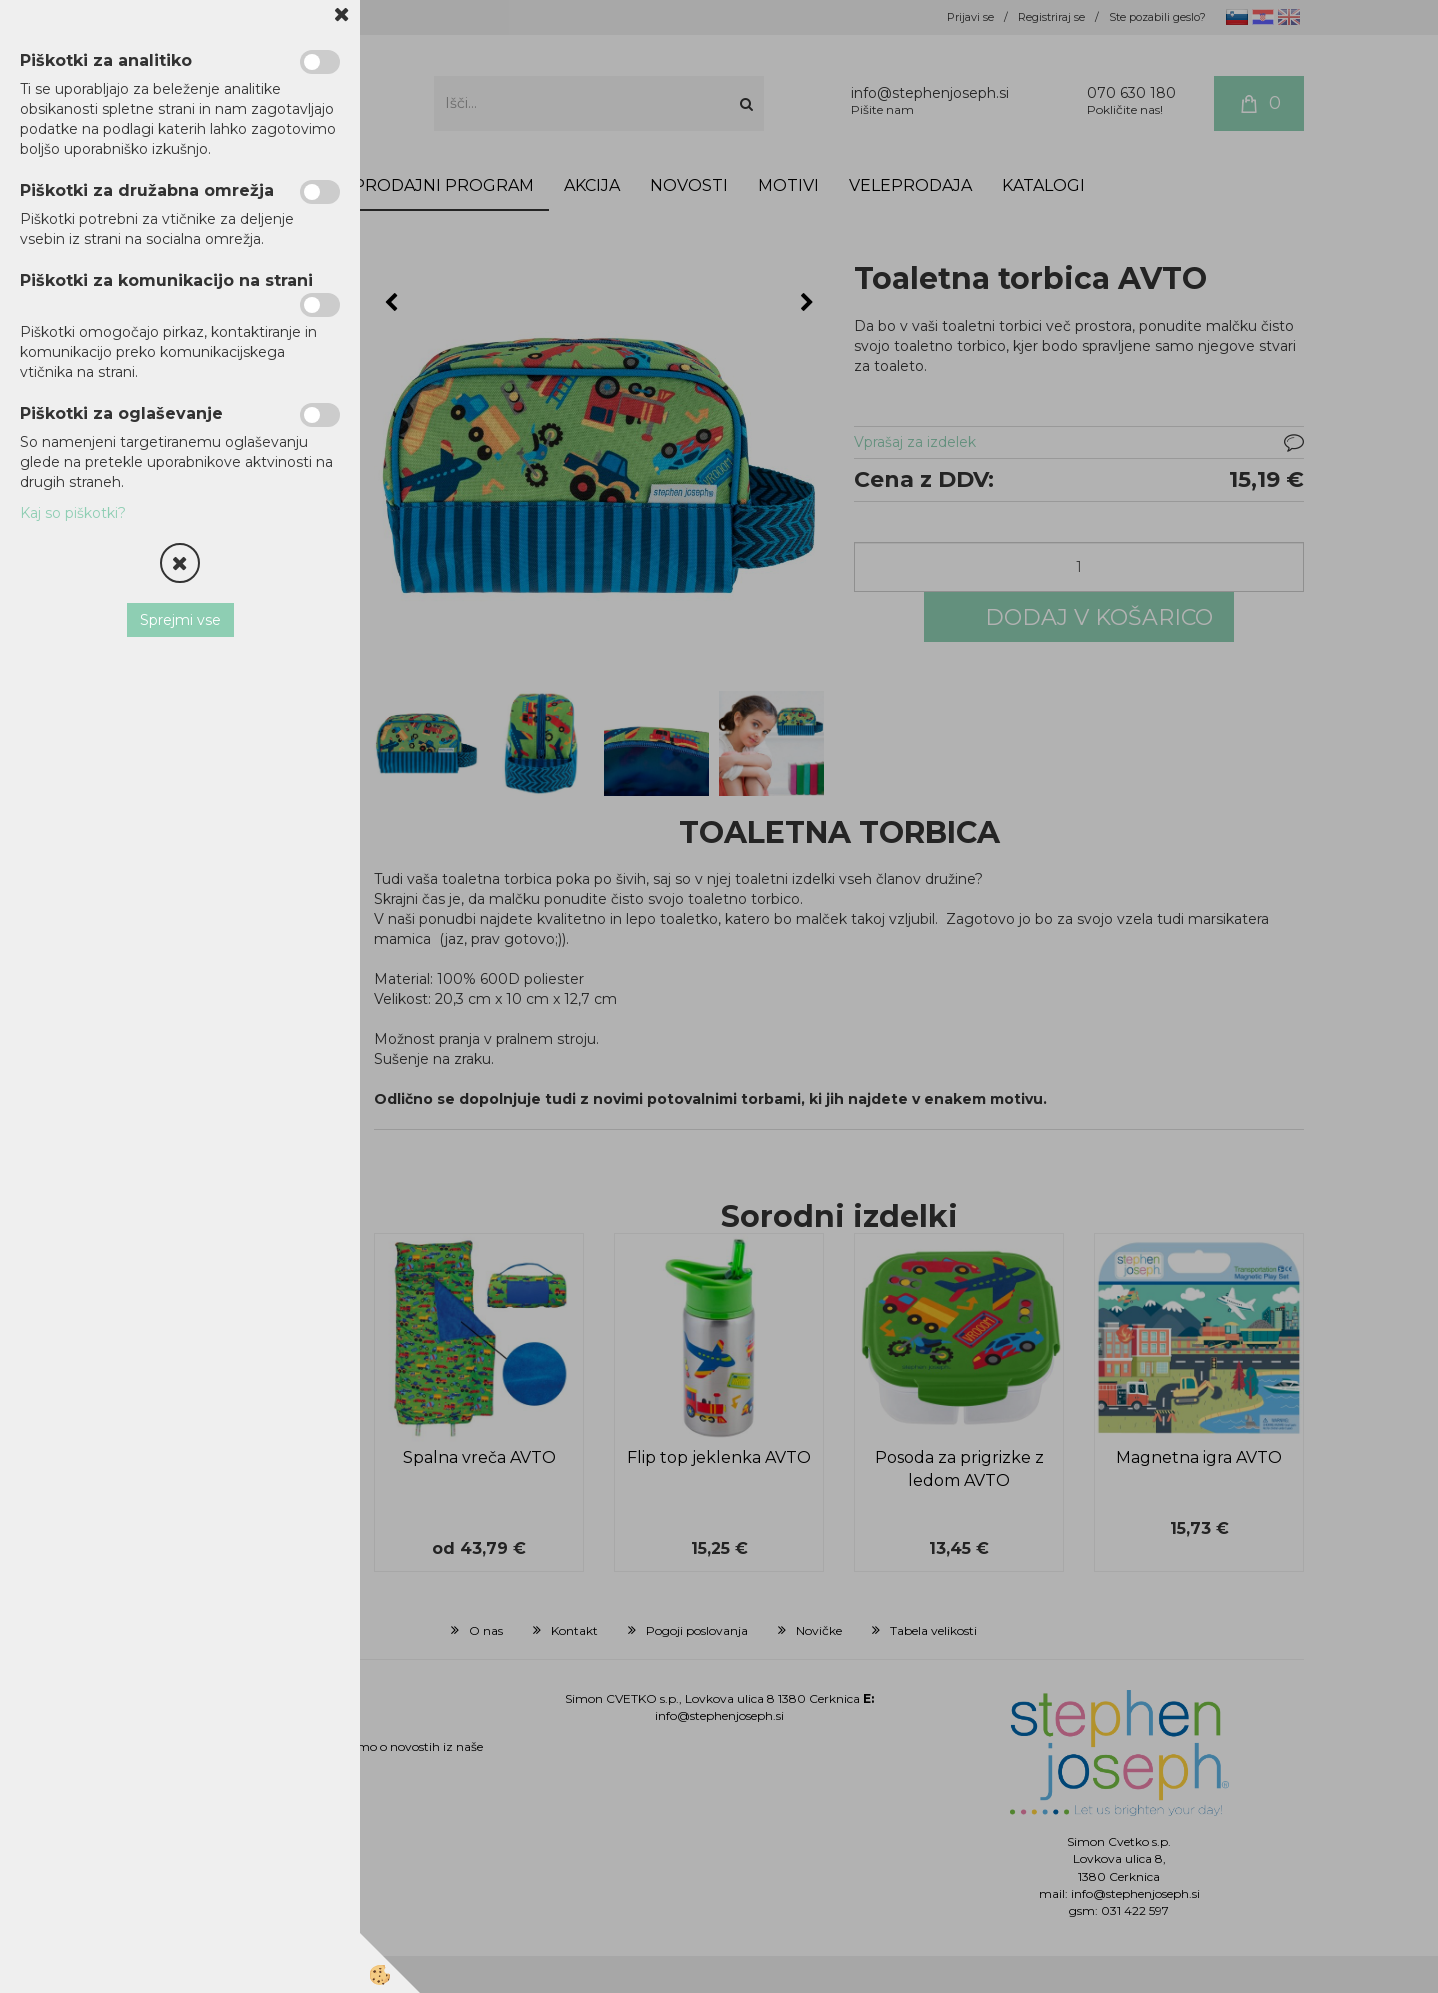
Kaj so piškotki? (73, 513)
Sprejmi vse (180, 620)
